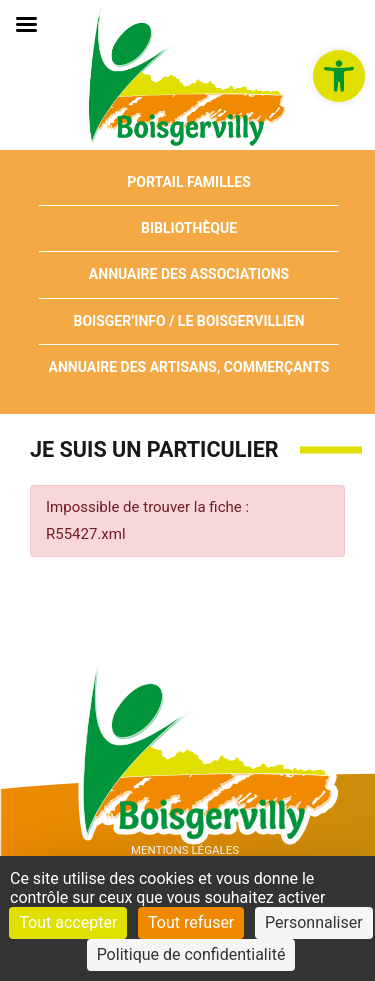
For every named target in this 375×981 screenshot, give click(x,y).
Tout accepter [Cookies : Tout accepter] (68, 922)
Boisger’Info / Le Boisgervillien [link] (188, 321)
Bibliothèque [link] (189, 228)
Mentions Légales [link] (185, 850)
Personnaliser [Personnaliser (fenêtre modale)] (314, 922)
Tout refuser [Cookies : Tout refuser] (191, 922)
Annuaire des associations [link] (189, 274)
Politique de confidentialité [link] (191, 954)
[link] (339, 76)
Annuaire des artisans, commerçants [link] (189, 367)
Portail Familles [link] (189, 182)
